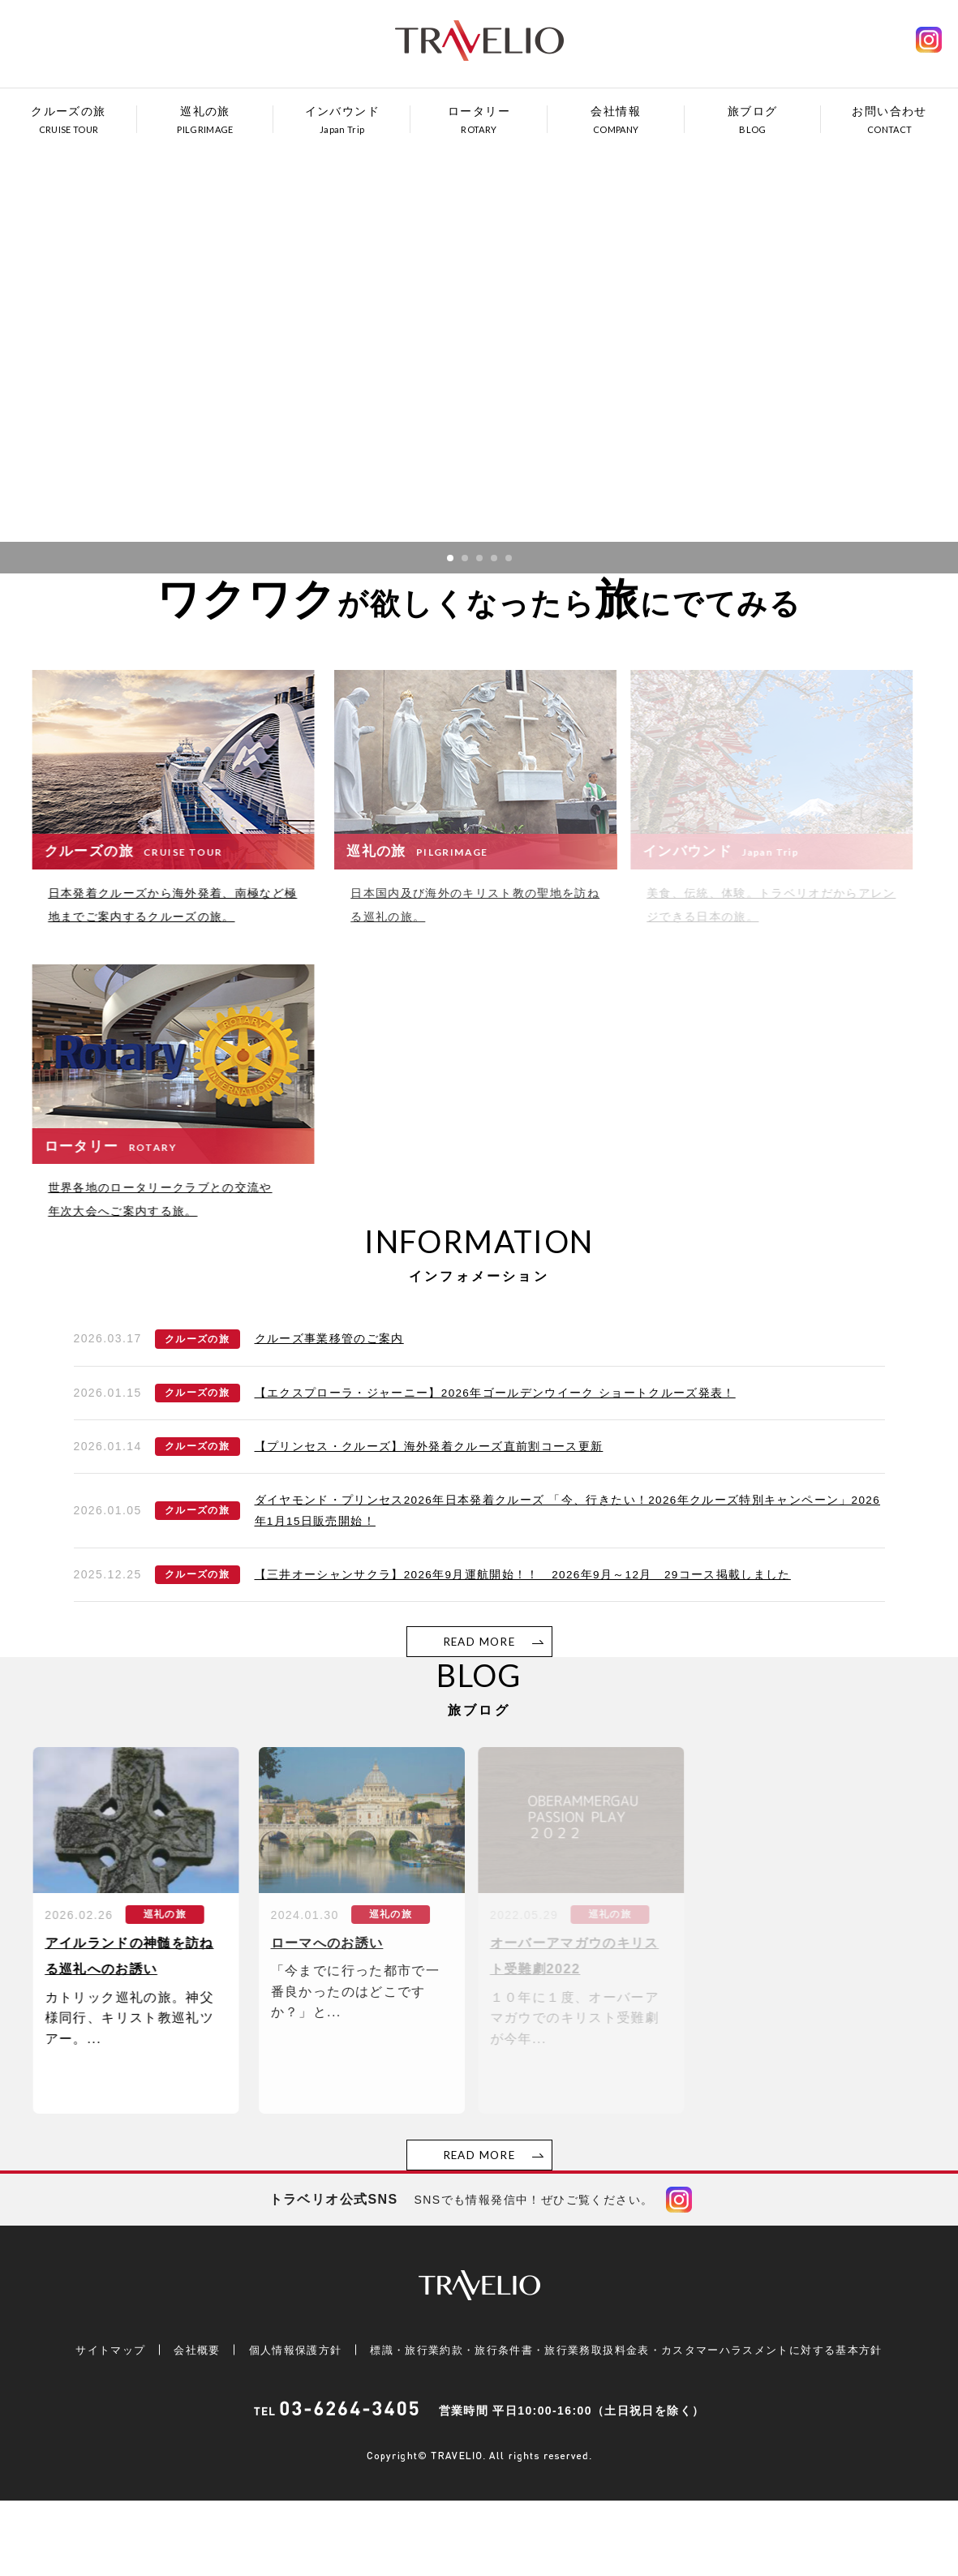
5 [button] (508, 558)
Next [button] (869, 338)
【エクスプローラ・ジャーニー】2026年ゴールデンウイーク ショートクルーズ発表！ (496, 1439)
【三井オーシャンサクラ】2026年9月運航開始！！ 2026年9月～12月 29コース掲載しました (526, 1622)
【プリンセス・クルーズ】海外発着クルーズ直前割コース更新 (429, 1494)
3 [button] (479, 558)
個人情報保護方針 (279, 2425)
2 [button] (465, 558)
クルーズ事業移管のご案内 (330, 1385)
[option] (479, 354)
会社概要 (179, 2425)
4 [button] (494, 558)
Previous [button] (88, 338)
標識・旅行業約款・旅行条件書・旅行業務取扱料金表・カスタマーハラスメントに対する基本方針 (628, 2425)
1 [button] (450, 558)
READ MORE (479, 1690)
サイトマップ (92, 2425)
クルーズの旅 (197, 1385)
